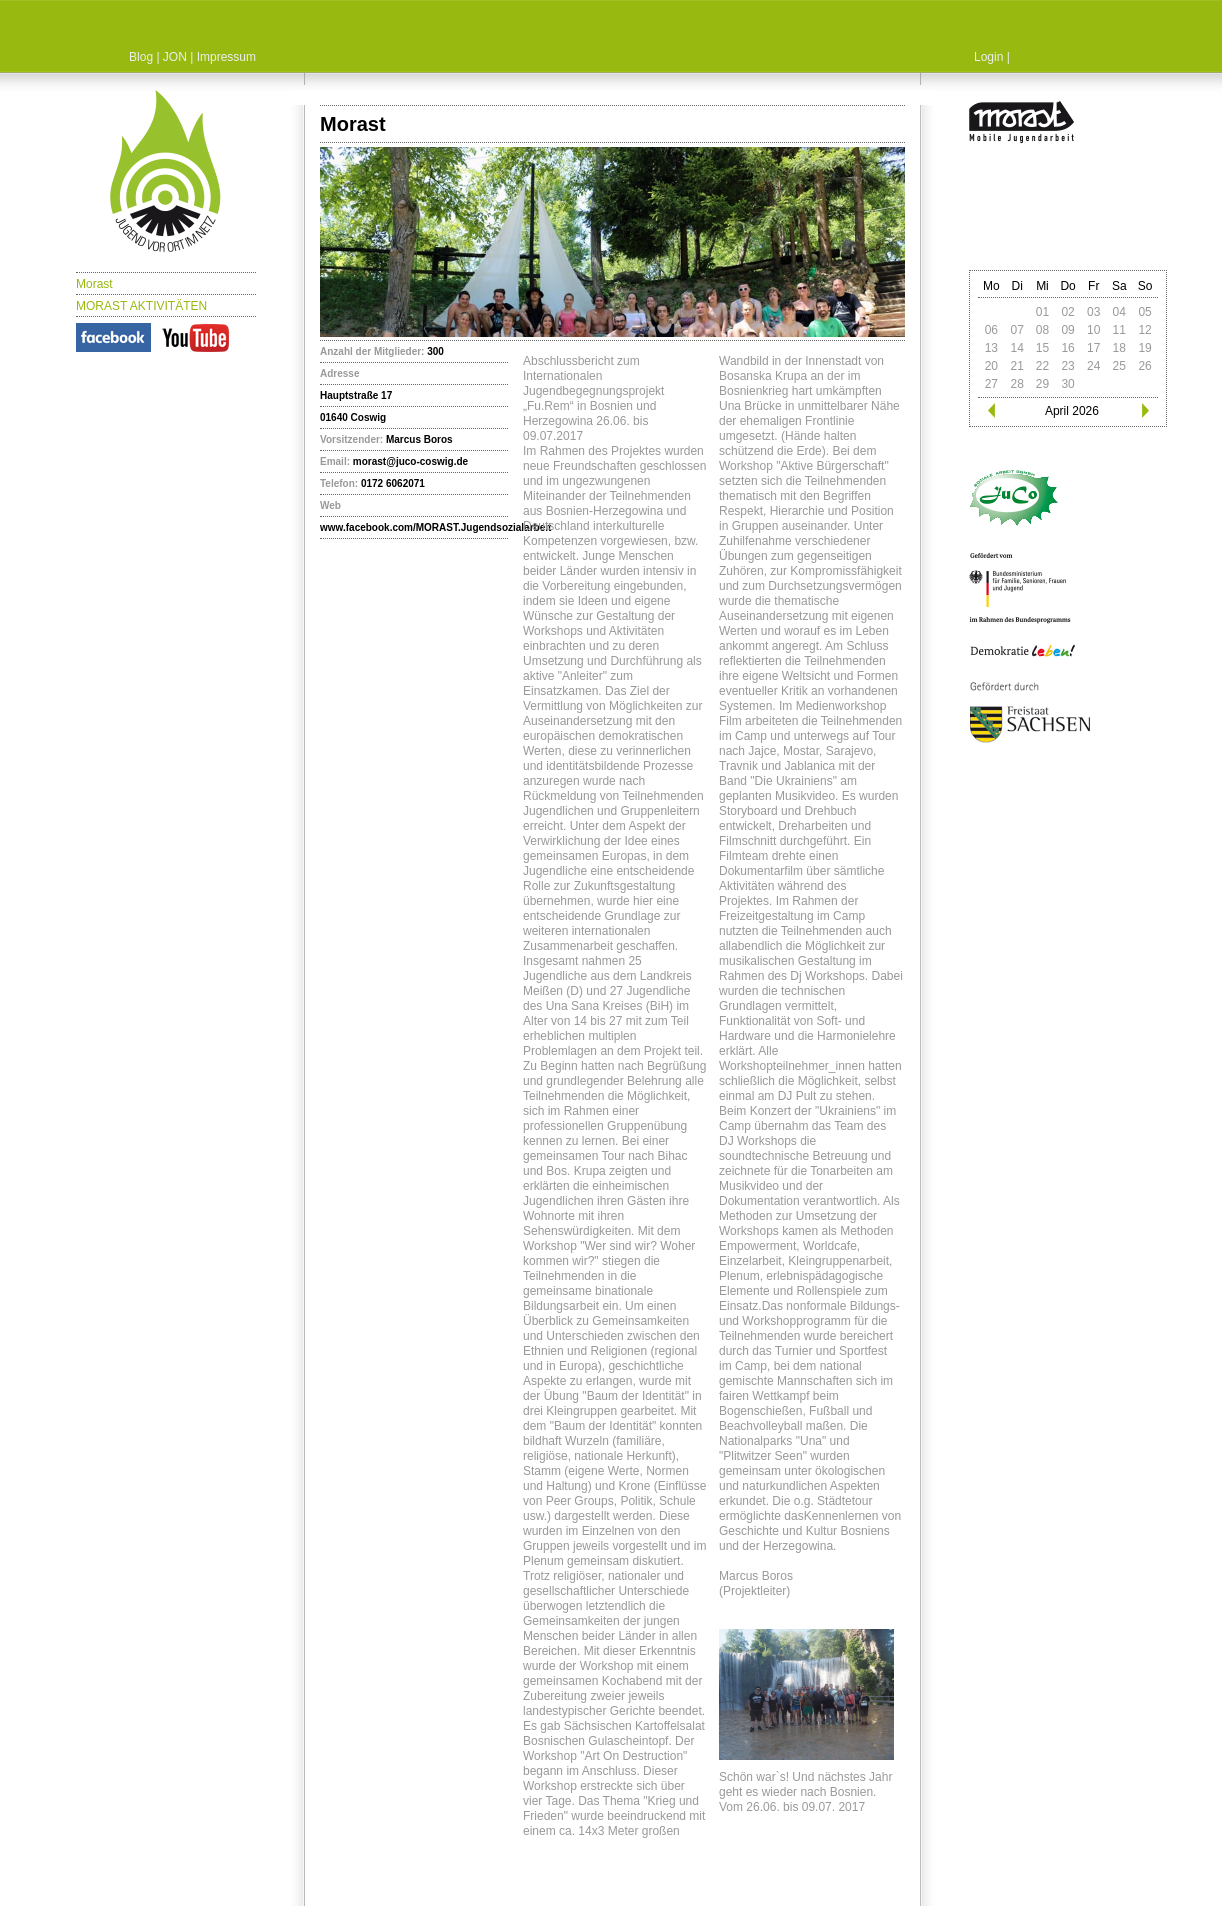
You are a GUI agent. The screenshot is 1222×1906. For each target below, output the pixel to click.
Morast (94, 284)
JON (175, 57)
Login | (992, 57)
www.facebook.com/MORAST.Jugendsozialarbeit (435, 527)
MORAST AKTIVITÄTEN (141, 306)
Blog (141, 57)
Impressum (226, 57)
